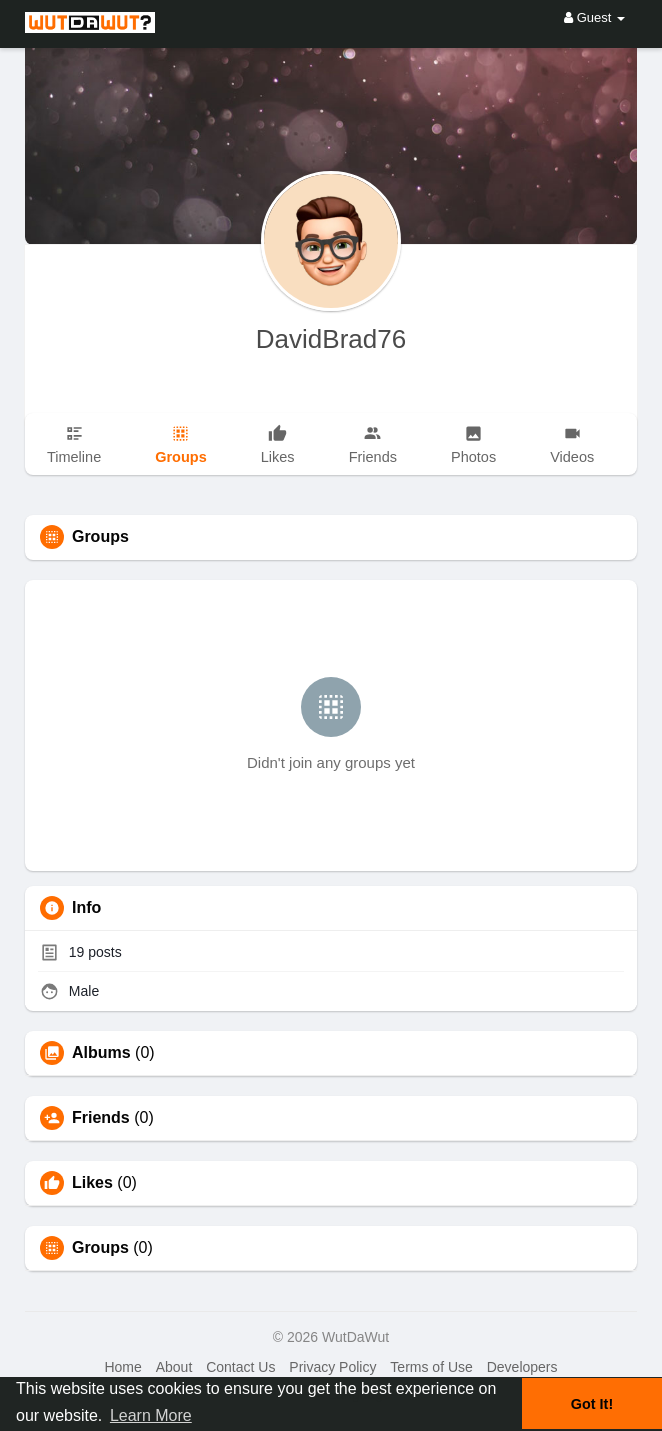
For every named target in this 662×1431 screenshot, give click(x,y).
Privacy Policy (332, 1367)
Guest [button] (594, 17)
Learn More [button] (151, 1415)
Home (122, 1367)
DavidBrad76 (331, 339)
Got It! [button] (592, 1404)
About (174, 1367)
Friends (101, 1118)
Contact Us (240, 1367)
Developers (522, 1367)
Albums (101, 1053)
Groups (100, 1248)
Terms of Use (431, 1367)
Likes (92, 1183)
